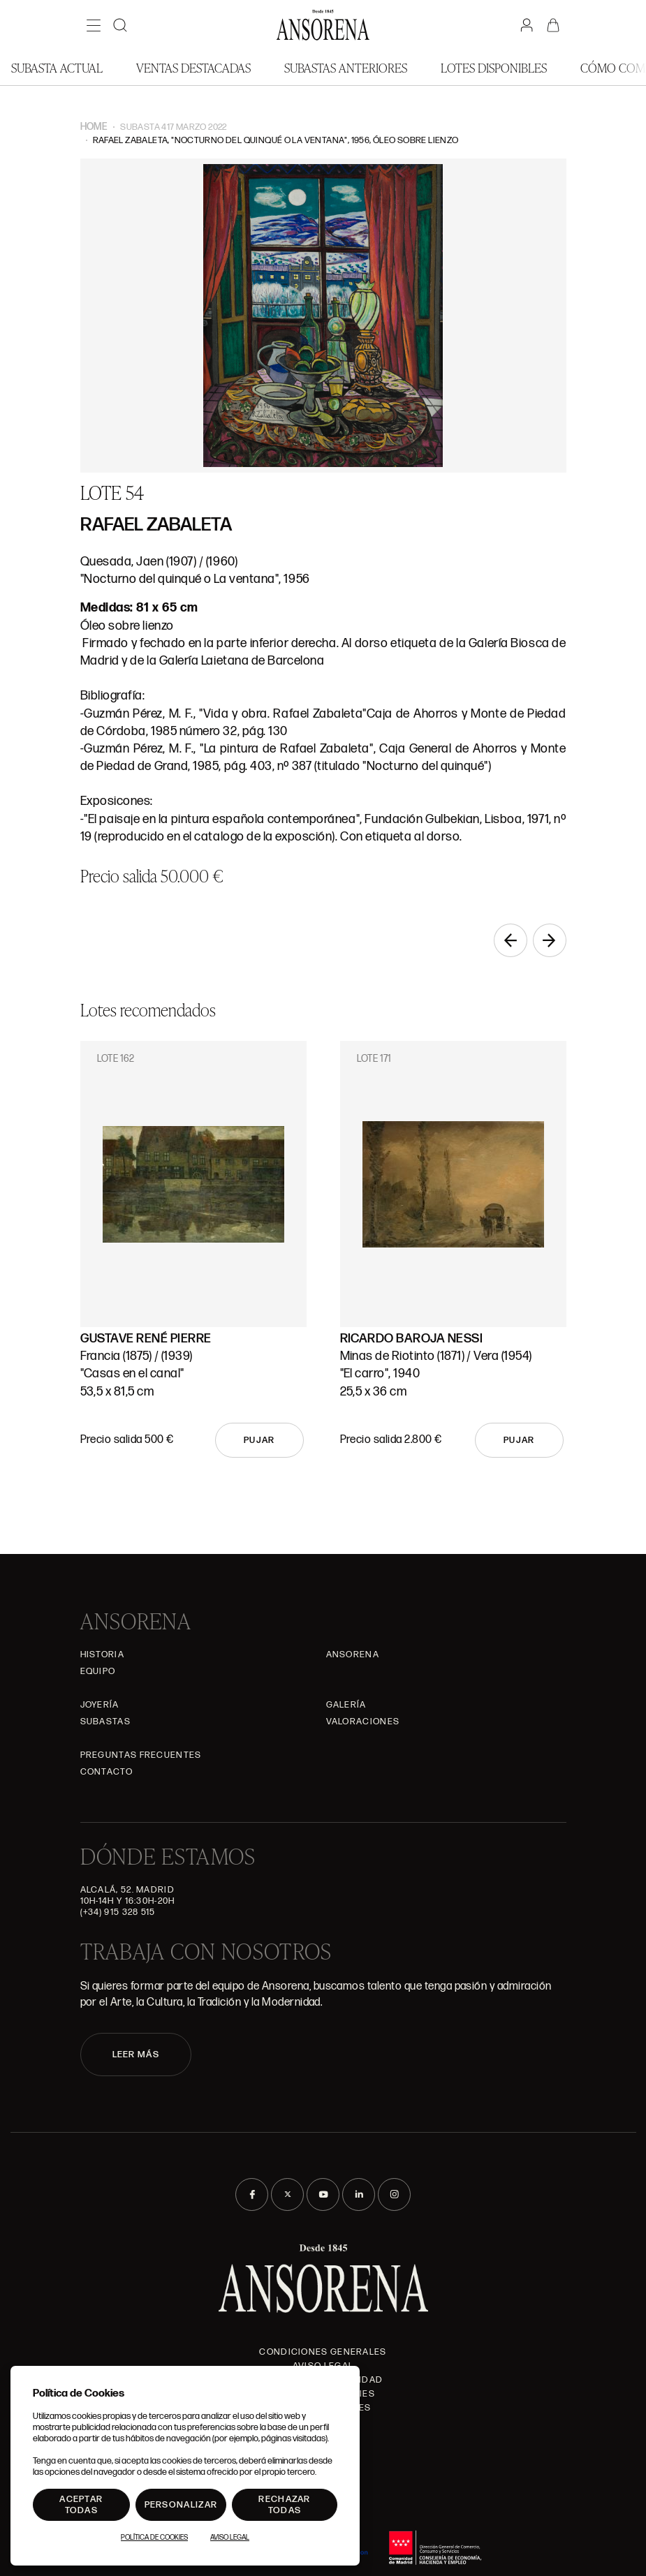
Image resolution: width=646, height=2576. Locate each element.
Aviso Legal (229, 2537)
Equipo (98, 1671)
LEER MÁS (135, 2054)
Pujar (259, 1440)
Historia (102, 1654)
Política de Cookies (154, 2537)
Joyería (99, 1704)
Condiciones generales (322, 2351)
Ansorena (352, 1654)
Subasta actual (57, 67)
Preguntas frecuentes (141, 1755)
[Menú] (94, 25)
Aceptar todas (81, 2505)
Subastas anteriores (345, 67)
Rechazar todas (284, 2505)
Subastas (105, 1721)
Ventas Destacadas (193, 67)
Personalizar (181, 2504)
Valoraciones (363, 1721)
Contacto (106, 1771)
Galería (346, 1704)
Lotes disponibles (494, 67)
